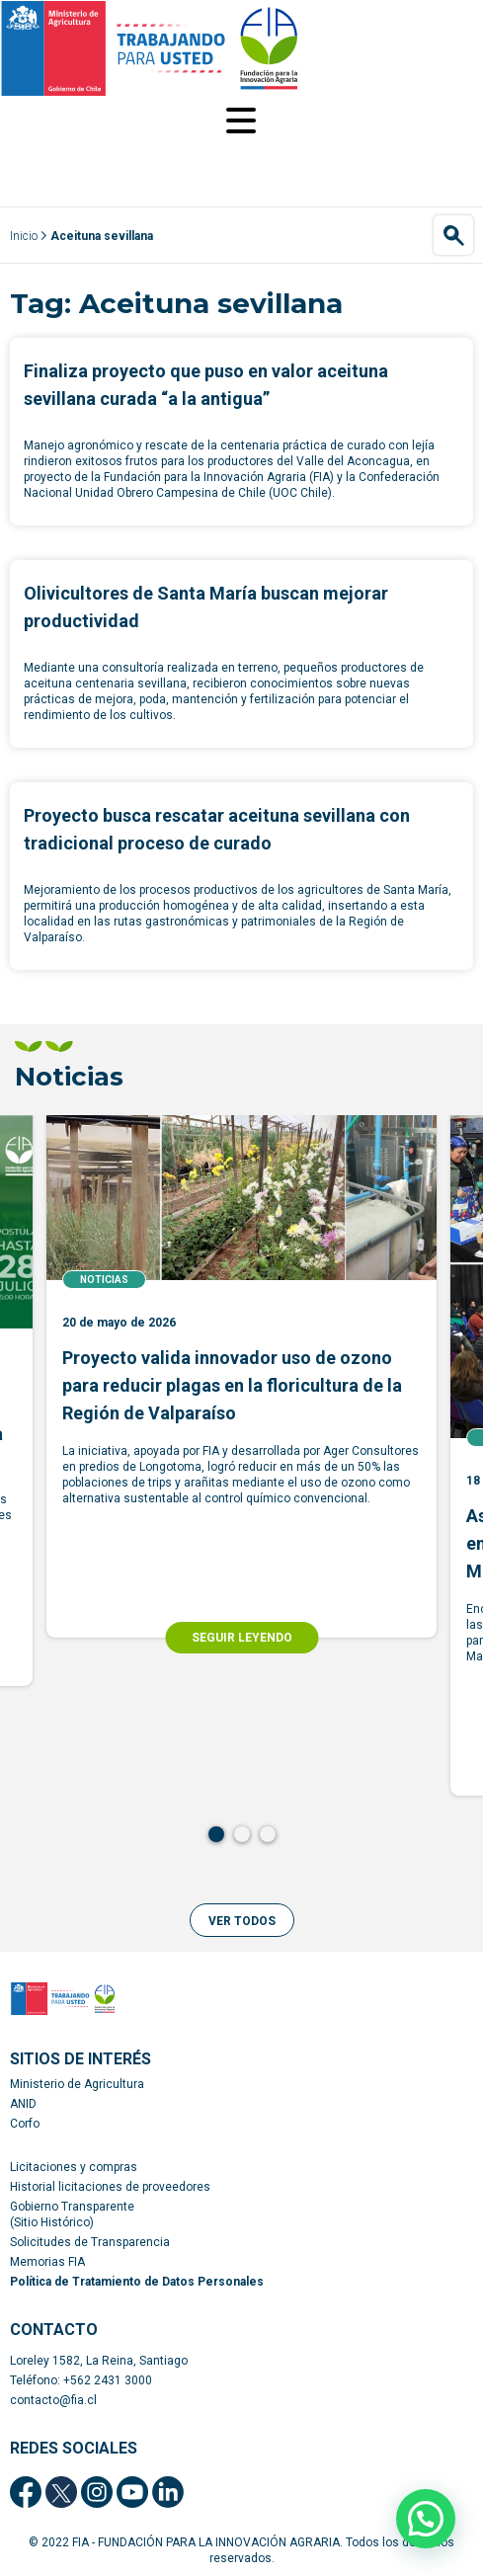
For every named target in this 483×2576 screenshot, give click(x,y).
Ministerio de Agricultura (77, 2084)
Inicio (24, 236)
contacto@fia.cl (53, 2400)
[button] (242, 1920)
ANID (23, 2104)
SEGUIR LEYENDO (242, 1638)
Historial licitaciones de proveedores (110, 2187)
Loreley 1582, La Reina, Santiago (99, 2361)
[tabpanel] (241, 1376)
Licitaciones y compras (73, 2167)
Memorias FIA (47, 2262)
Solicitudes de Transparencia (90, 2242)
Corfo (25, 2124)
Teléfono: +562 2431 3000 (81, 2380)
